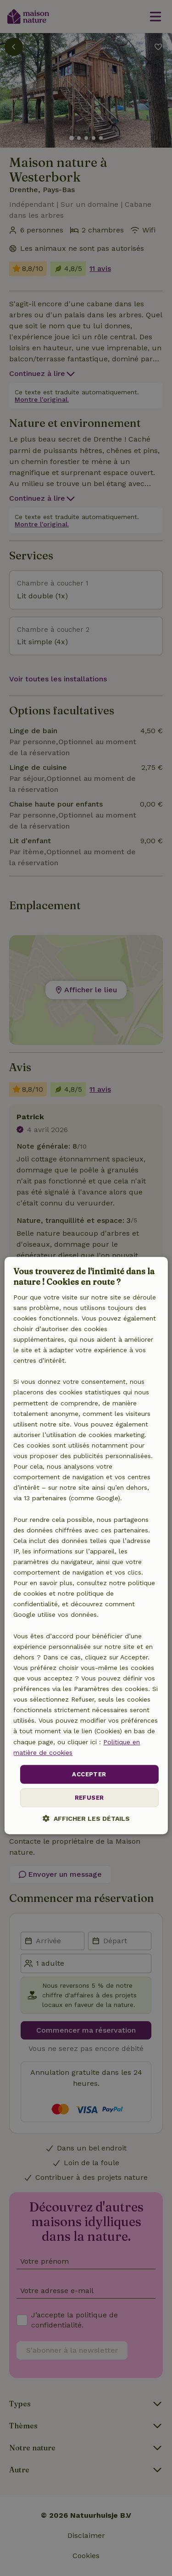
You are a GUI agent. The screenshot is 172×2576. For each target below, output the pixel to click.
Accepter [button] (89, 1774)
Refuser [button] (89, 1798)
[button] (86, 1818)
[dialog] (85, 1546)
